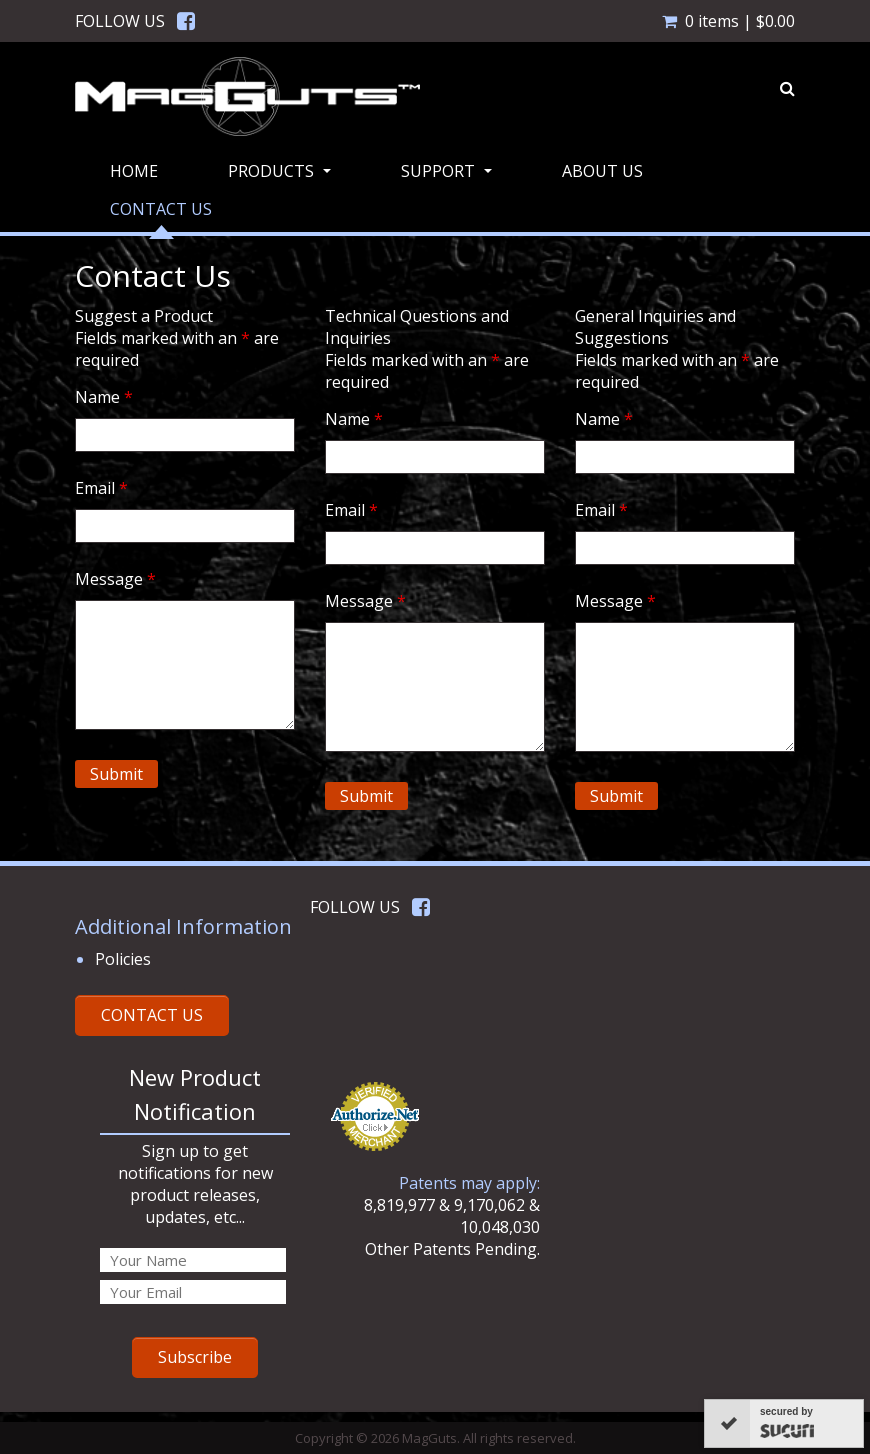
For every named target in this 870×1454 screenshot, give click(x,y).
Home (134, 171)
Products (282, 177)
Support (449, 177)
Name (104, 397)
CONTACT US (152, 1015)
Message (115, 579)
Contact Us (161, 209)
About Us (602, 171)
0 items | (728, 21)
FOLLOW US (120, 21)
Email (101, 488)
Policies (123, 959)
